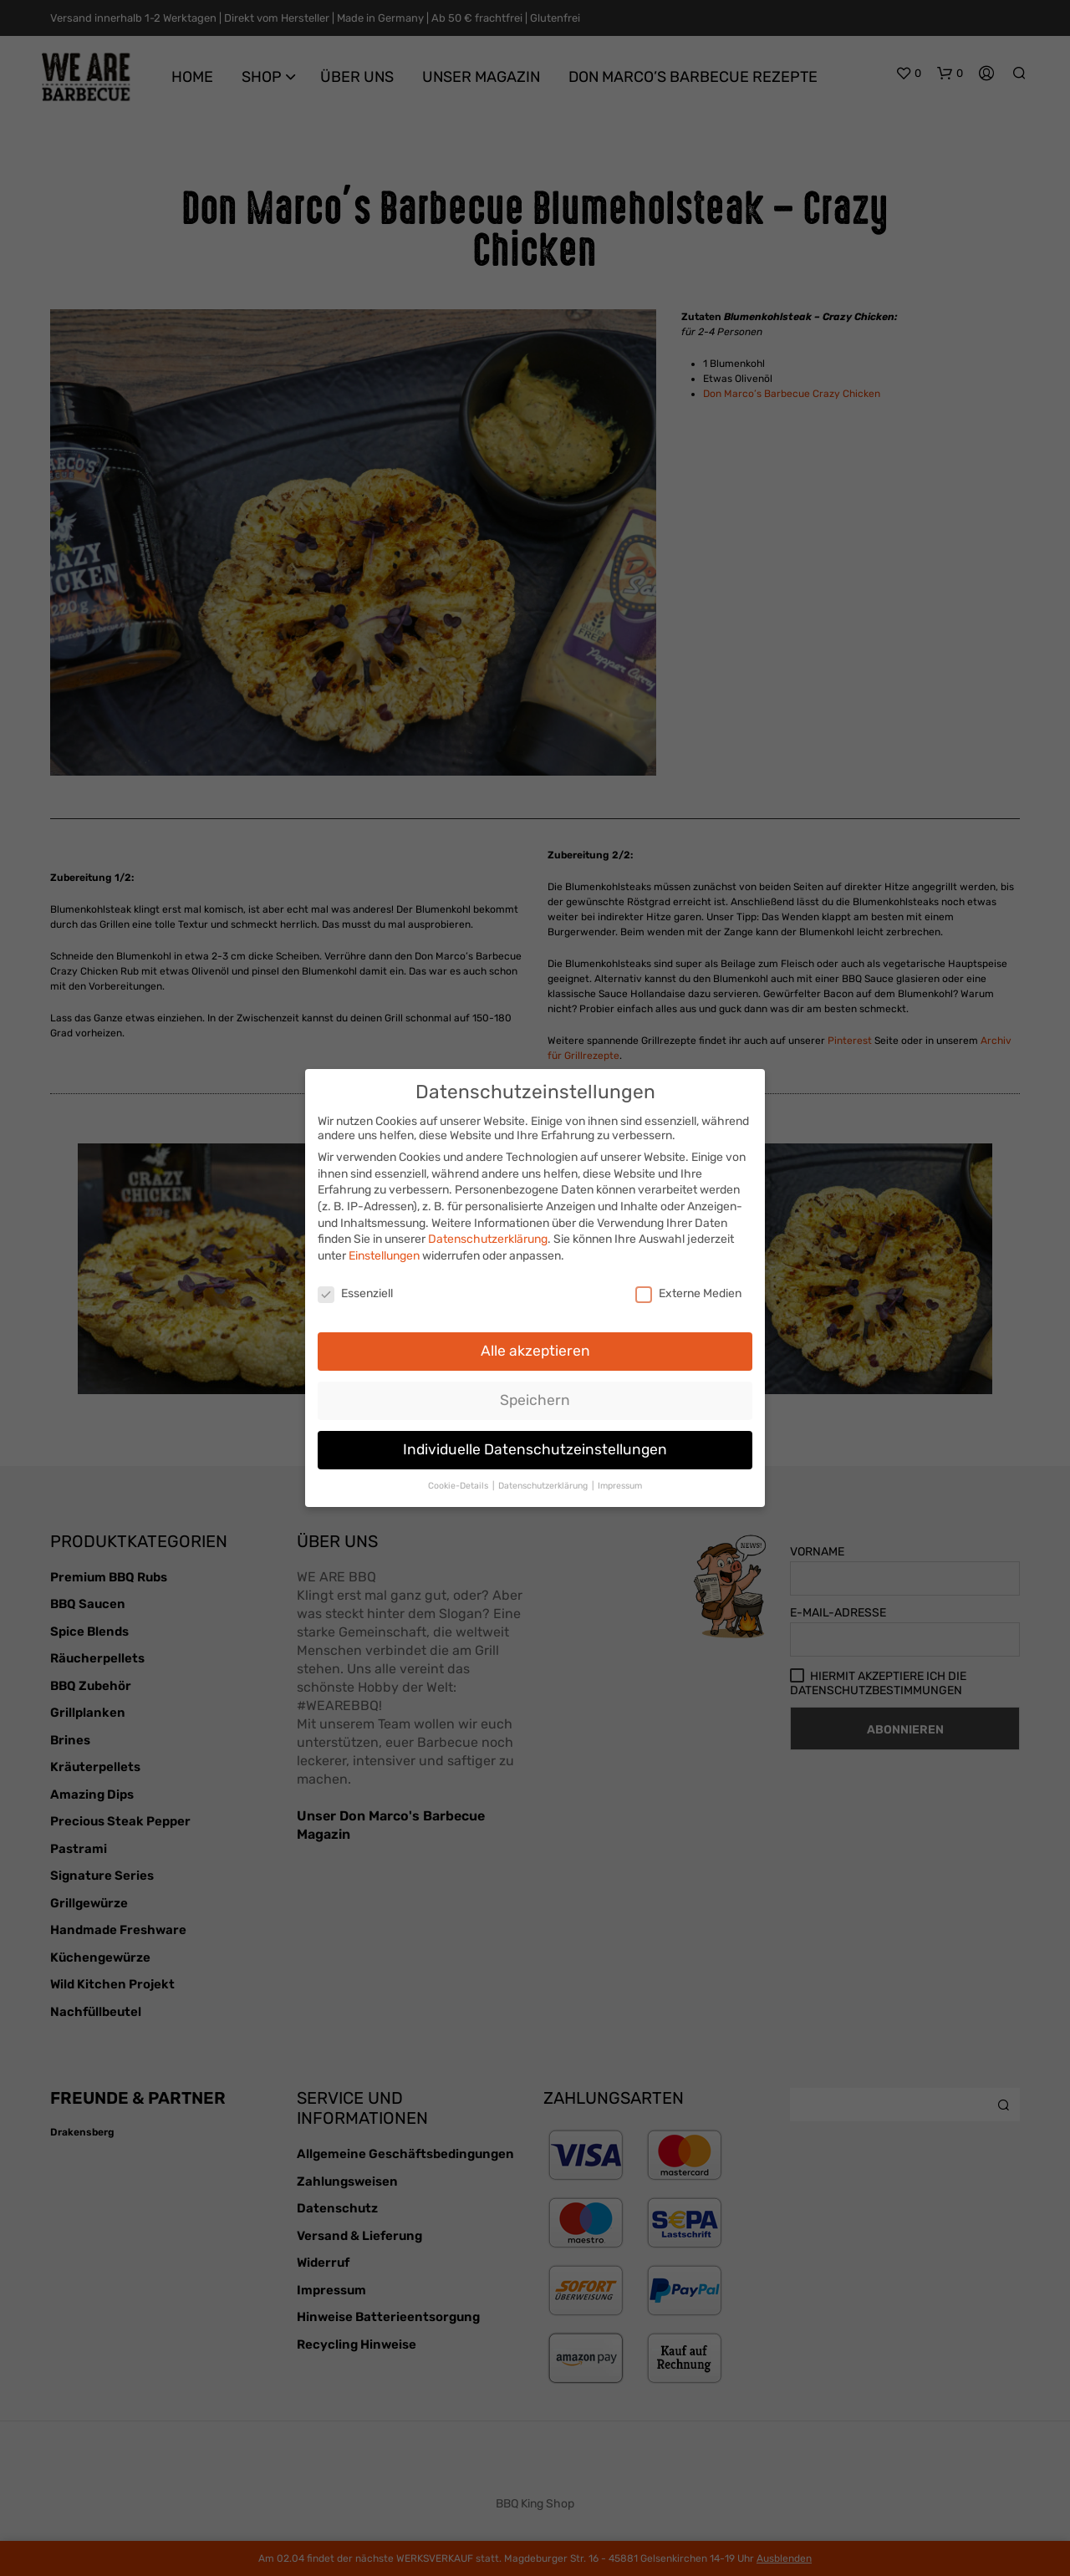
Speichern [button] (535, 1394)
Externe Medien (688, 1287)
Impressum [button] (620, 1479)
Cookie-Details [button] (459, 1479)
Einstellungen (384, 1250)
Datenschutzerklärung (488, 1233)
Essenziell (355, 1287)
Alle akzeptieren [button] (535, 1344)
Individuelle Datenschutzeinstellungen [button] (535, 1443)
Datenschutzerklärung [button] (544, 1479)
